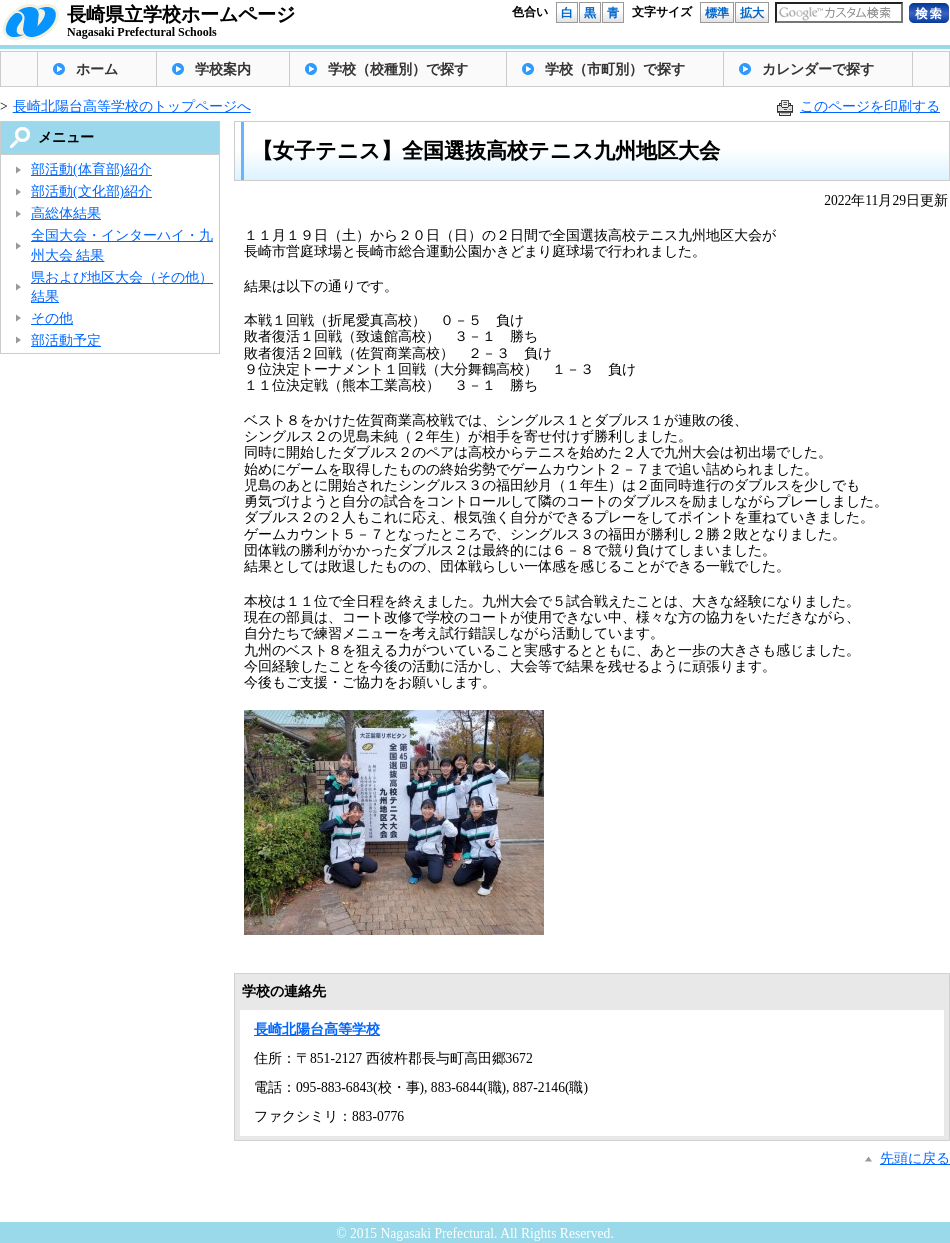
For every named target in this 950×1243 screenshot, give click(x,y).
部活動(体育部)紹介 (91, 169)
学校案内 (223, 69)
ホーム (97, 69)
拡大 (752, 13)
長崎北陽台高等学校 (317, 1029)
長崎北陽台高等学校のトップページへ (132, 106)
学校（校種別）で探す (398, 69)
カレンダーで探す (818, 69)
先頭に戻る (915, 1158)
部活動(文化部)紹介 (91, 191)
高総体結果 (66, 213)
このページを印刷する (870, 106)
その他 (52, 318)
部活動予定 (66, 340)
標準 (717, 13)
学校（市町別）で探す (615, 69)
